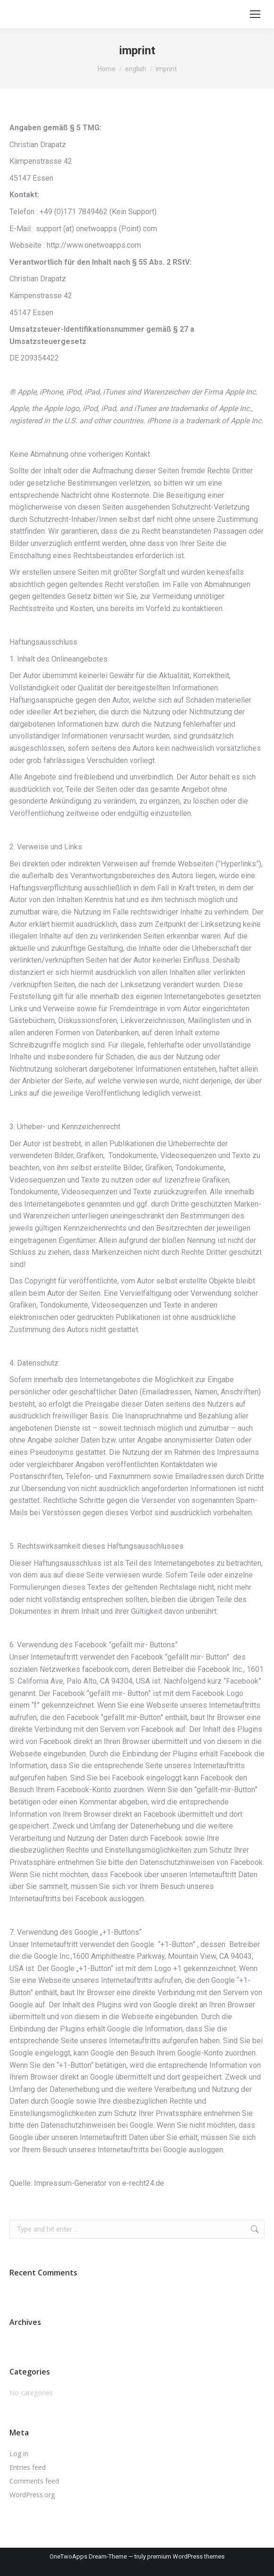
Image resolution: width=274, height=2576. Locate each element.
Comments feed (34, 2480)
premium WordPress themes (185, 2556)
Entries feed (27, 2467)
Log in (18, 2453)
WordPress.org (32, 2494)
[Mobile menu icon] (255, 14)
